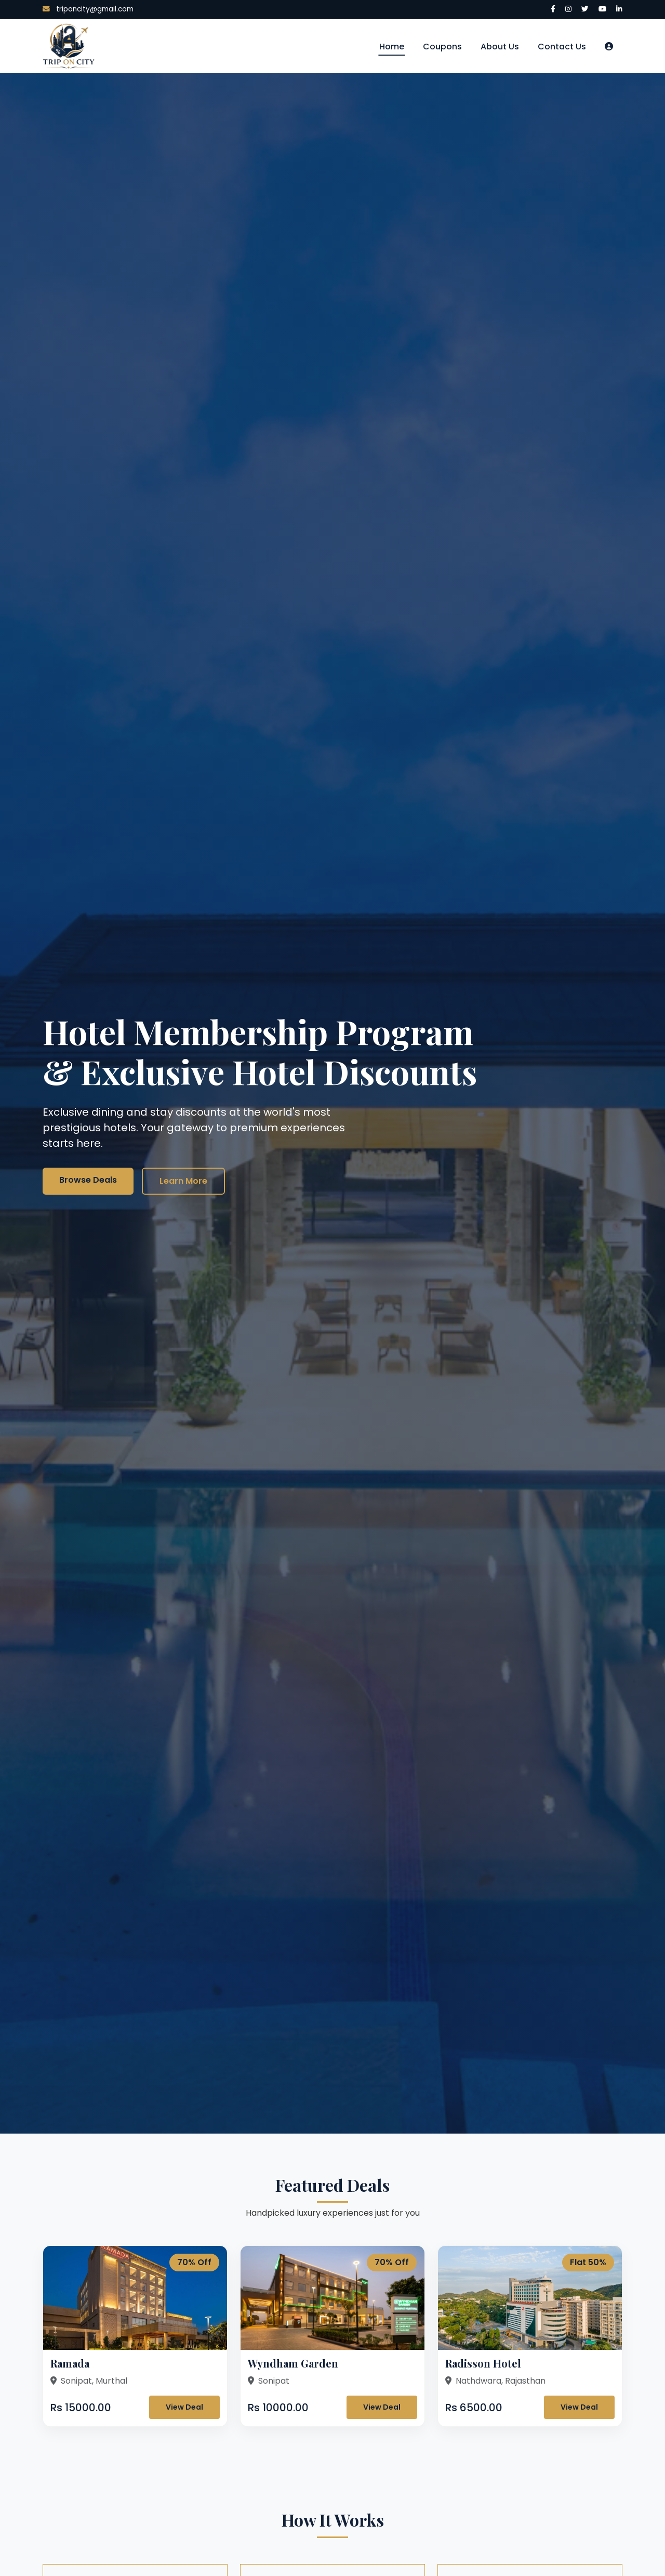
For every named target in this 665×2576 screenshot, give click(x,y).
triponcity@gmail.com (88, 9)
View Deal (184, 2407)
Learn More (183, 1181)
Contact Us (562, 47)
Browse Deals (88, 1180)
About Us (500, 47)
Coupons (442, 47)
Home (391, 47)
